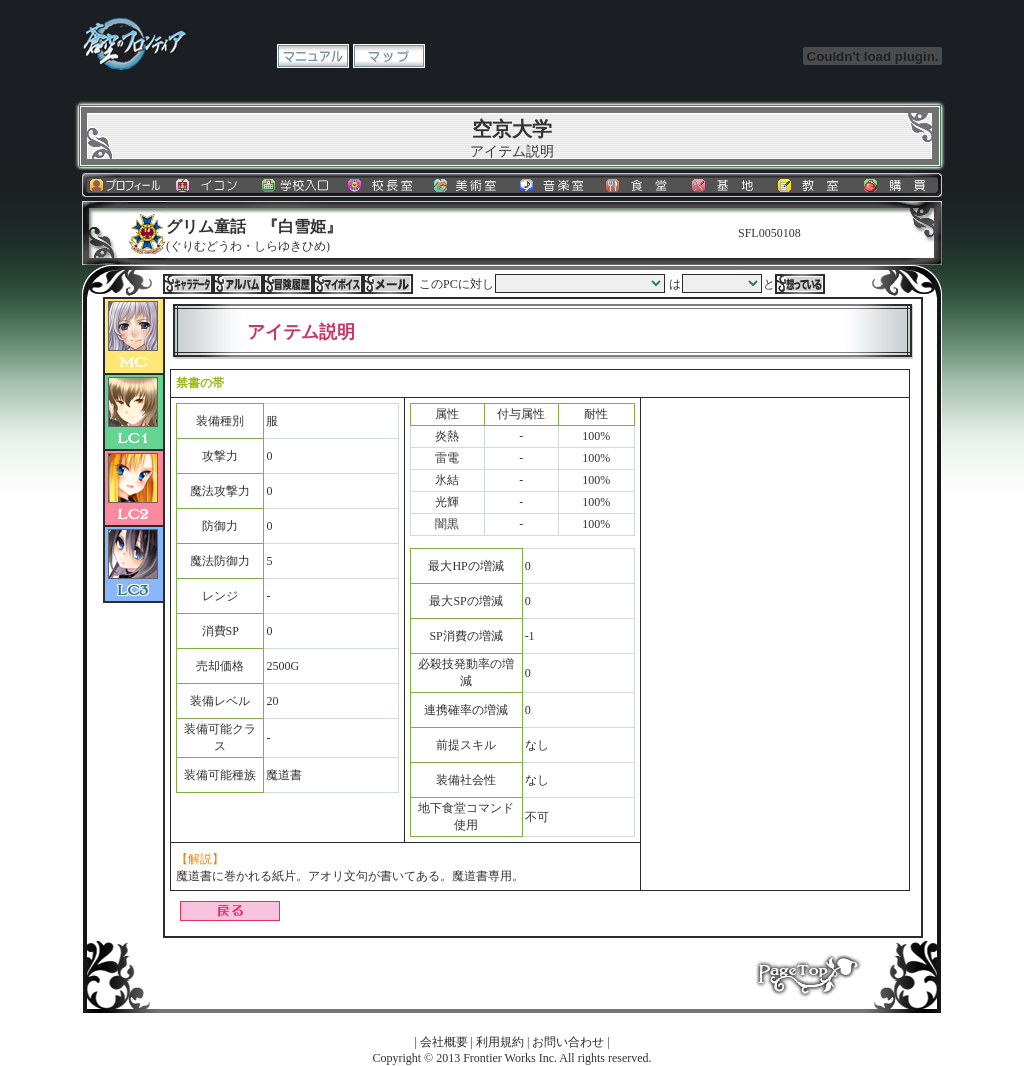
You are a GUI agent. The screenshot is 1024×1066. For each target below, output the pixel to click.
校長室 (383, 185)
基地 (727, 185)
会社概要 (444, 1042)
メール (388, 284)
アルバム (238, 284)
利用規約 (500, 1042)
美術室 (469, 185)
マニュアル (313, 56)
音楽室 (555, 185)
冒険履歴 (288, 284)
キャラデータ (188, 284)
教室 (813, 185)
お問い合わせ (568, 1042)
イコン (211, 185)
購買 (899, 185)
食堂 (641, 185)
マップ (389, 56)
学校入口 (297, 185)
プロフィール (125, 185)
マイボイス (338, 284)
